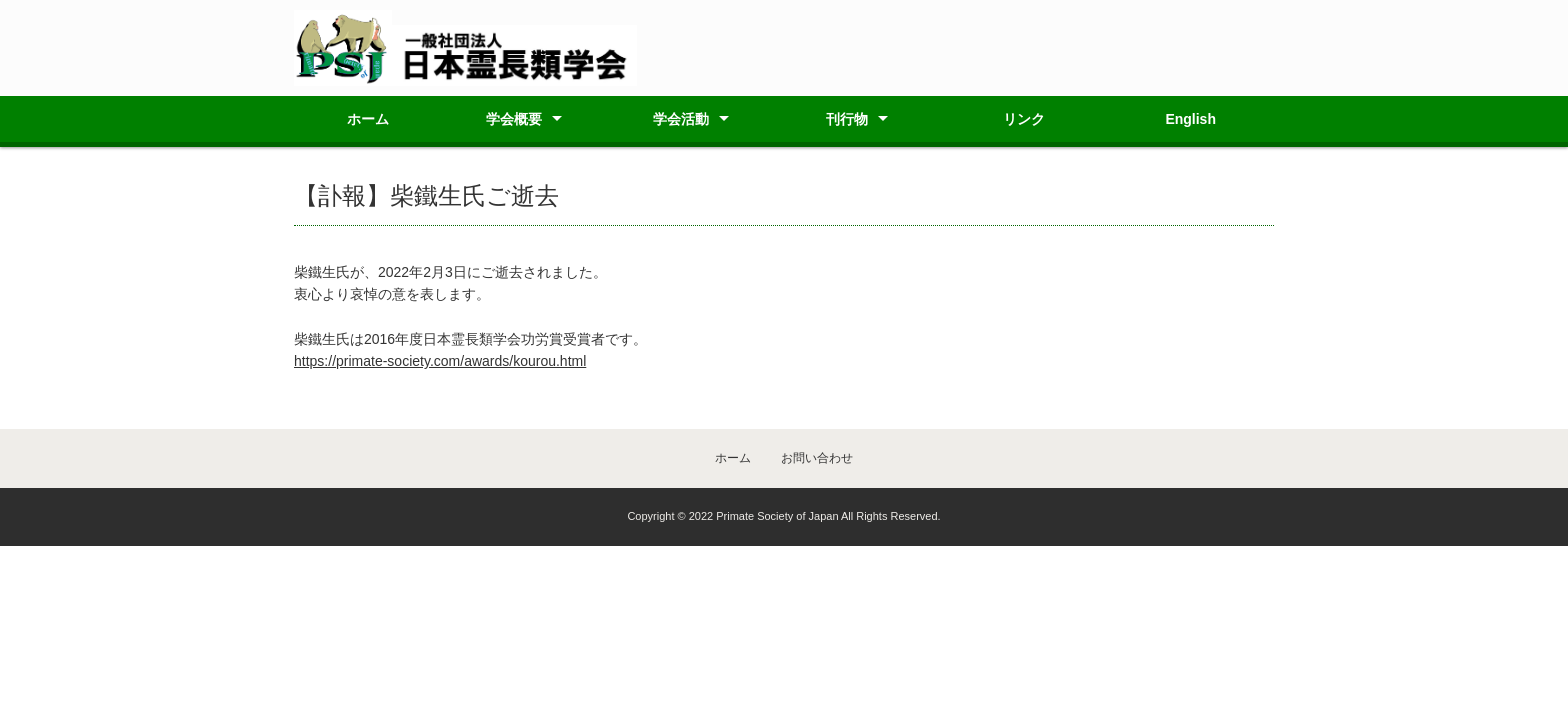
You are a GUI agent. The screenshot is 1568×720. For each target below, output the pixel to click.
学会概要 (514, 119)
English (1190, 119)
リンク (1024, 119)
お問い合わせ (817, 458)
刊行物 (847, 119)
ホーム (368, 119)
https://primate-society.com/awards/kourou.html (440, 361)
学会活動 (681, 119)
